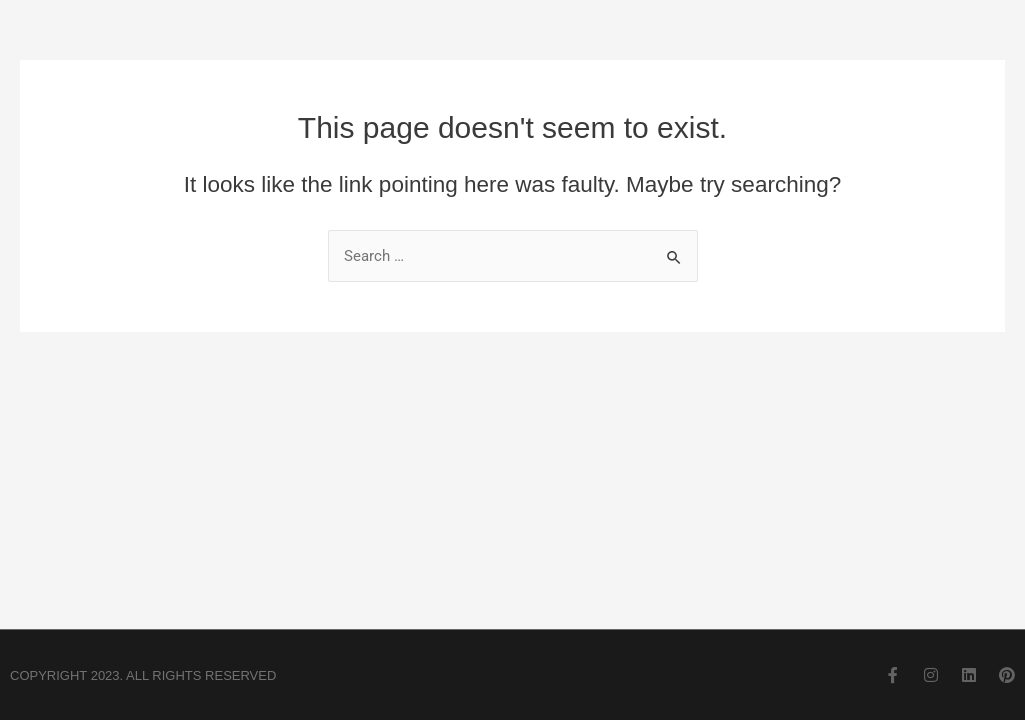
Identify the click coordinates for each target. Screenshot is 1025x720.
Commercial (624, 58)
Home (400, 58)
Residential (763, 58)
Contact (889, 58)
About (501, 58)
